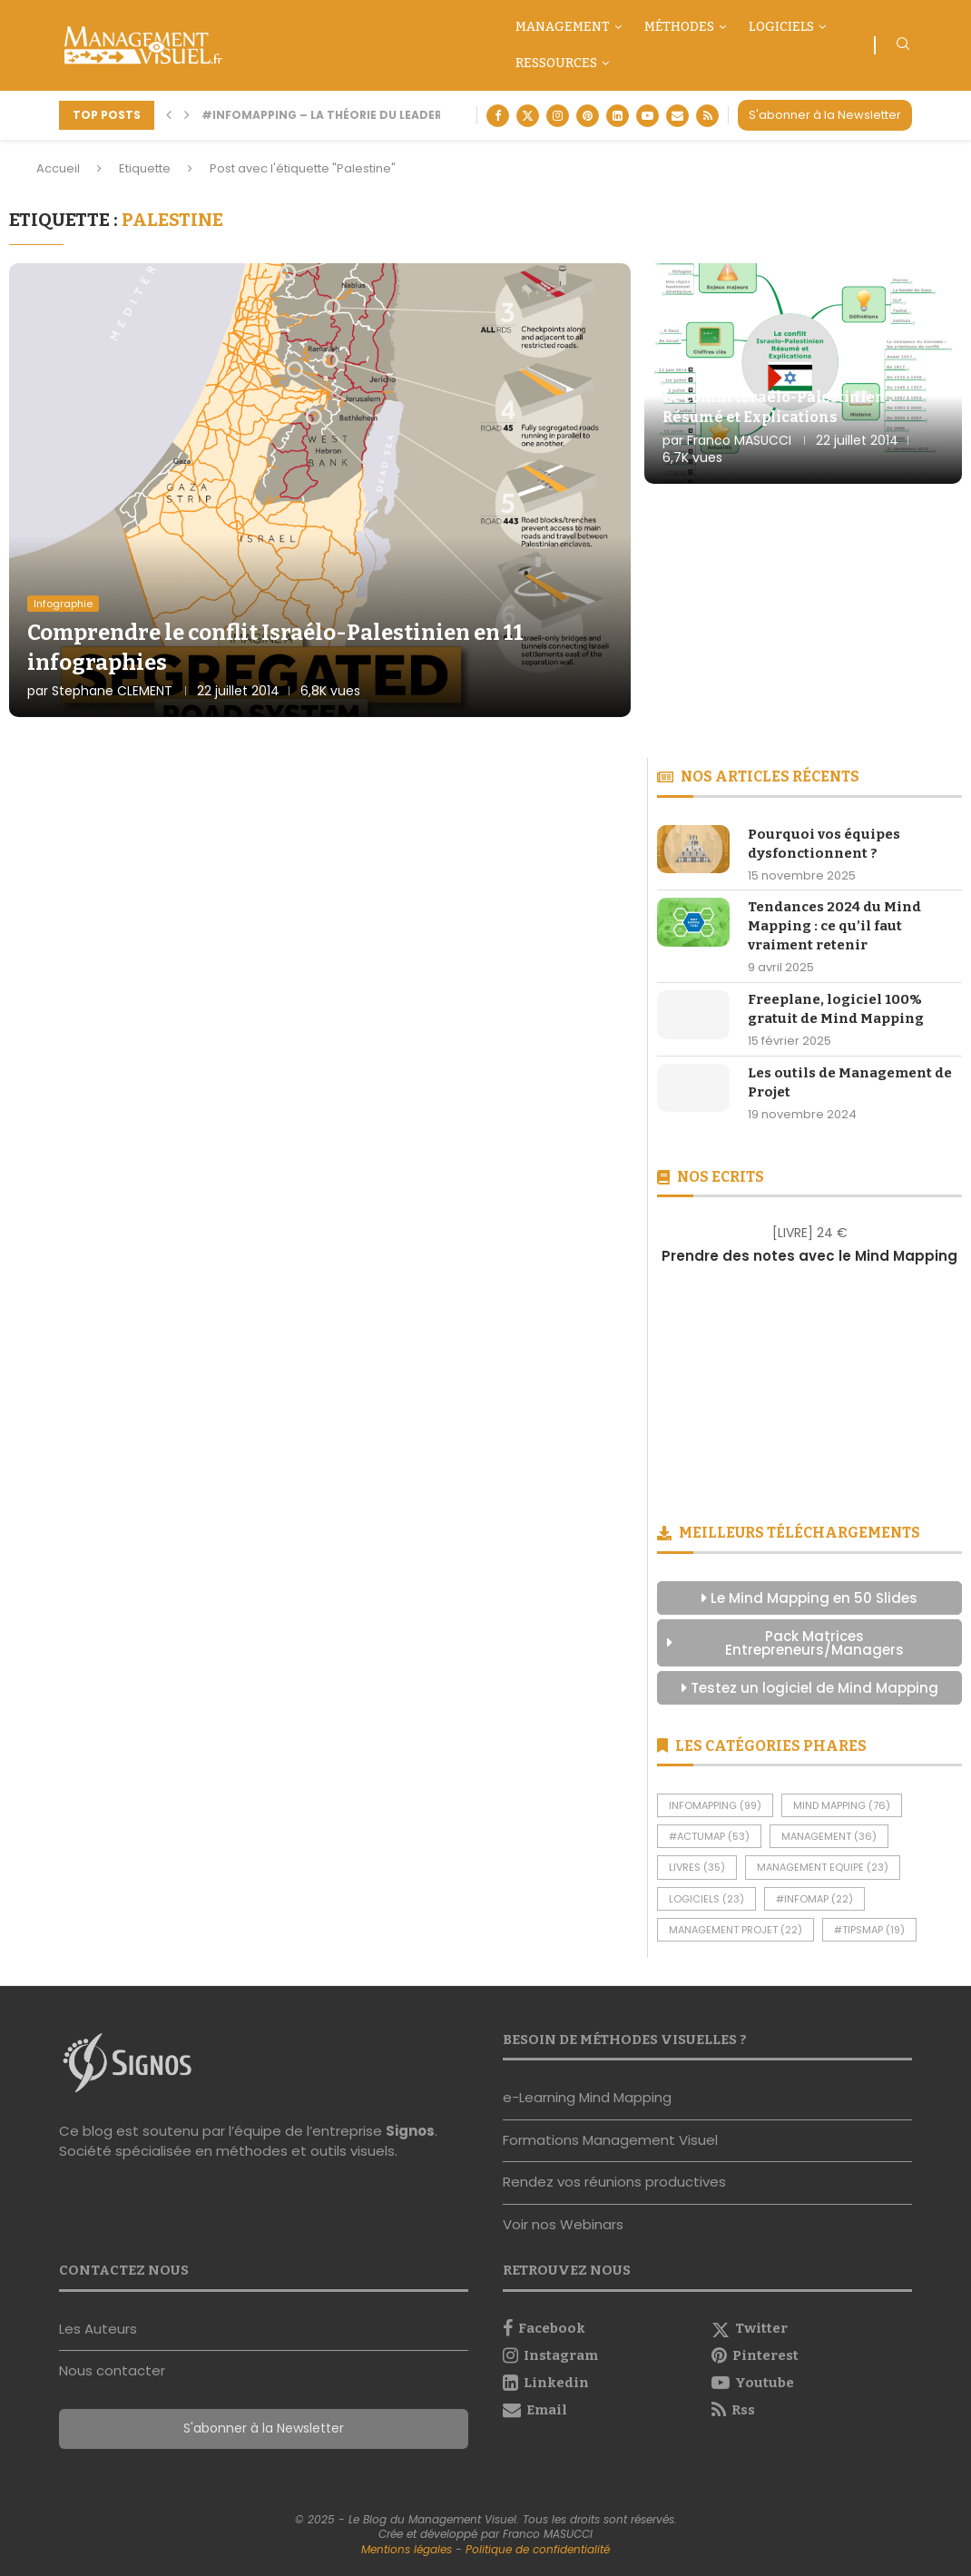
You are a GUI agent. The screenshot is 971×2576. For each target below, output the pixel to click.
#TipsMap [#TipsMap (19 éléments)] (869, 1929)
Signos (410, 2130)
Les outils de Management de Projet (850, 1082)
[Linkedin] (617, 115)
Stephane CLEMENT (112, 691)
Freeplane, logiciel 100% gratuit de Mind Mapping (836, 1009)
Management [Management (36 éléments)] (829, 1836)
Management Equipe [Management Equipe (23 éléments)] (822, 1867)
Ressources (556, 63)
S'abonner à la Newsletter (825, 114)
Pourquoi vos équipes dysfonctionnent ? (824, 843)
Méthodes (679, 26)
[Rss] (707, 115)
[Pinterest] (587, 115)
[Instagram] (557, 115)
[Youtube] (647, 115)
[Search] (903, 46)
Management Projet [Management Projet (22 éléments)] (735, 1929)
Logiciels (781, 26)
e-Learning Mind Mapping (587, 2097)
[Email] (677, 115)
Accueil (58, 168)
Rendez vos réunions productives (614, 2181)
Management (562, 26)
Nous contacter (112, 2370)
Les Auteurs (98, 2328)
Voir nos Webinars (563, 2224)
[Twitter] (527, 115)
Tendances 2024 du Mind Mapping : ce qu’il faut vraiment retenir (834, 926)
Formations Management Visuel (610, 2139)
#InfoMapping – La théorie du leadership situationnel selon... (405, 115)
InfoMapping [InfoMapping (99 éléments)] (715, 1805)
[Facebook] (497, 115)
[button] (169, 115)
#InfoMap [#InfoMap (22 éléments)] (814, 1899)
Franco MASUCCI (739, 440)
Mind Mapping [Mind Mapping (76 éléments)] (841, 1805)
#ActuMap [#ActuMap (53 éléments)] (709, 1836)
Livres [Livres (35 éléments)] (697, 1867)
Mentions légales (406, 2549)
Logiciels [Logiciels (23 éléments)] (706, 1899)
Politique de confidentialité (538, 2549)
